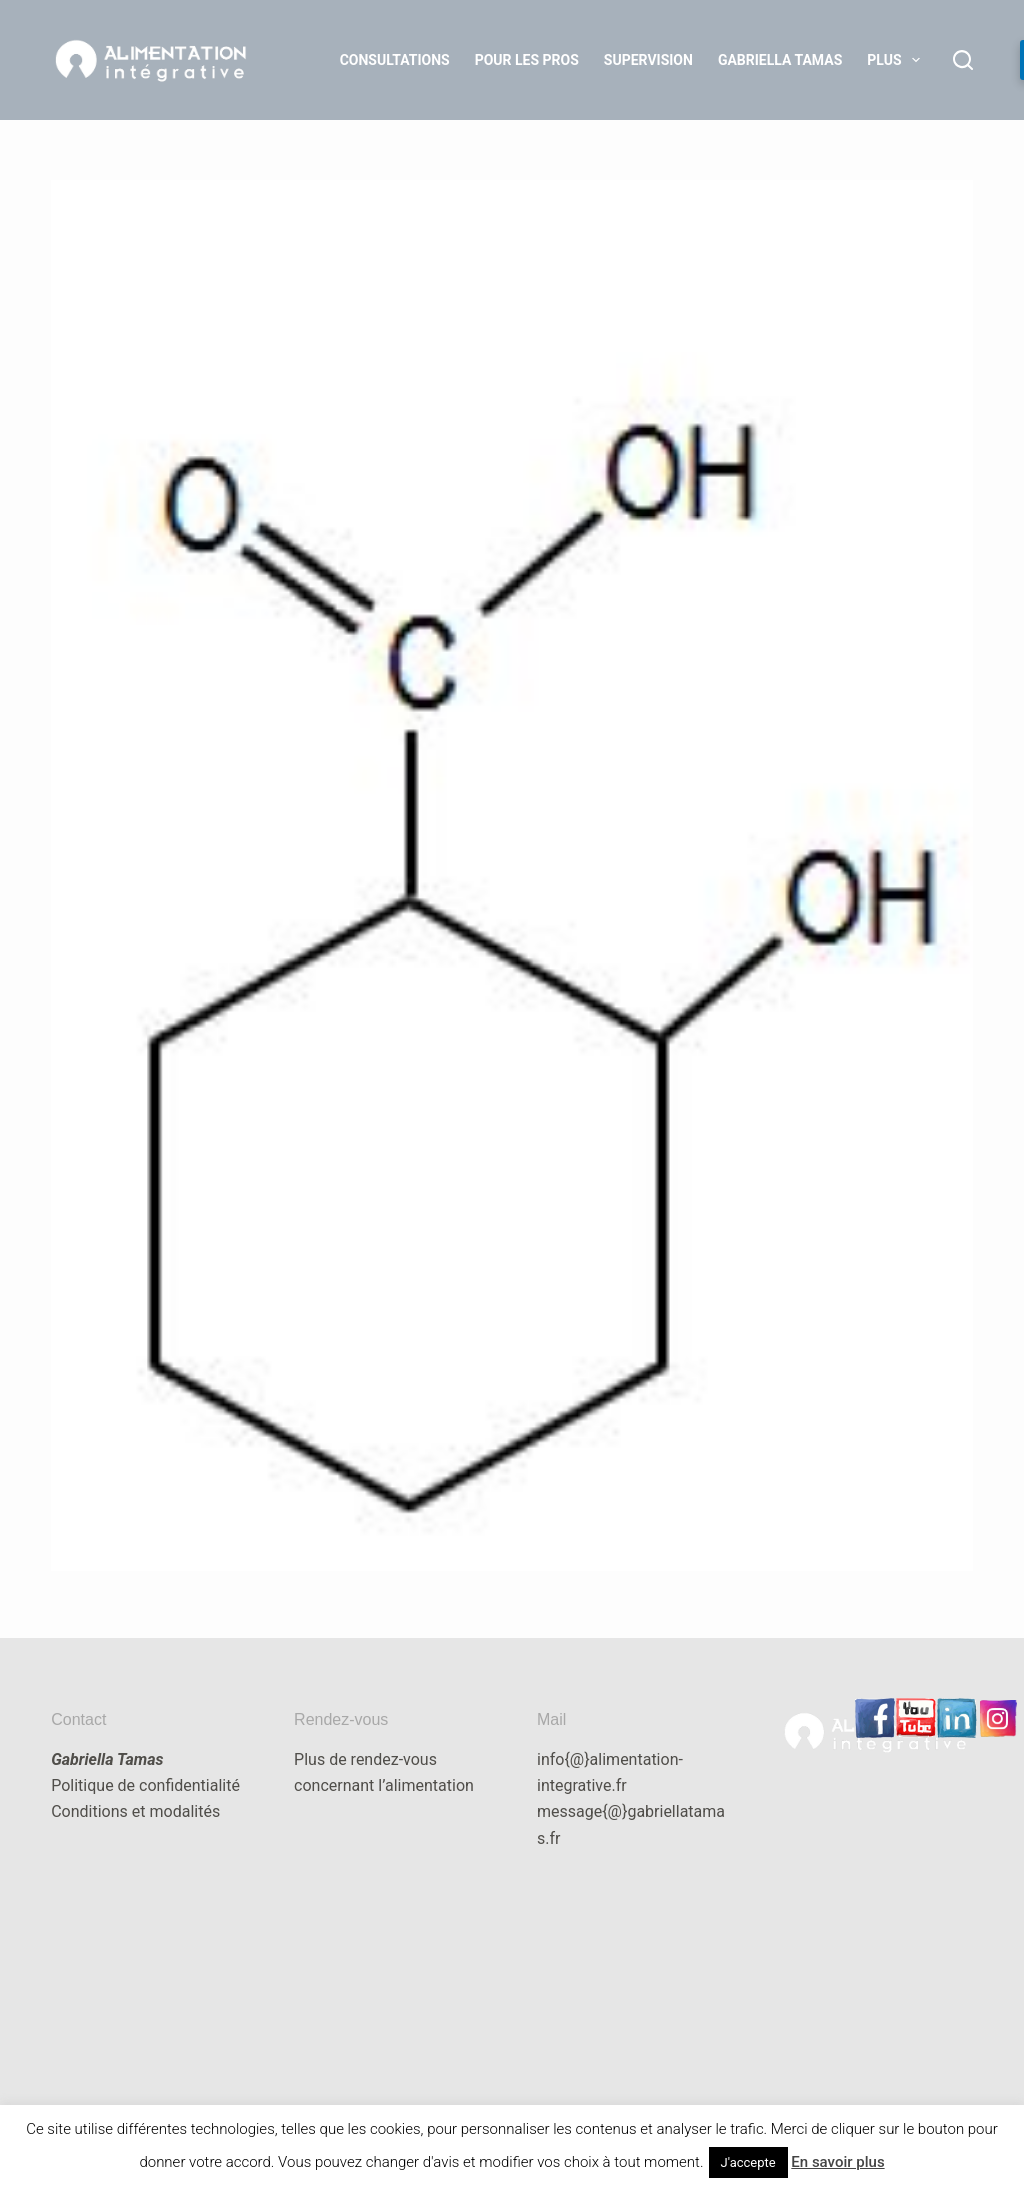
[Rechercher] (963, 60)
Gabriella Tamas (780, 60)
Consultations (395, 60)
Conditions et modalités (135, 1811)
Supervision (648, 60)
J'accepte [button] (748, 2162)
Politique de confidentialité (145, 1785)
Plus (897, 60)
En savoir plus (837, 2162)
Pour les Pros (527, 60)
